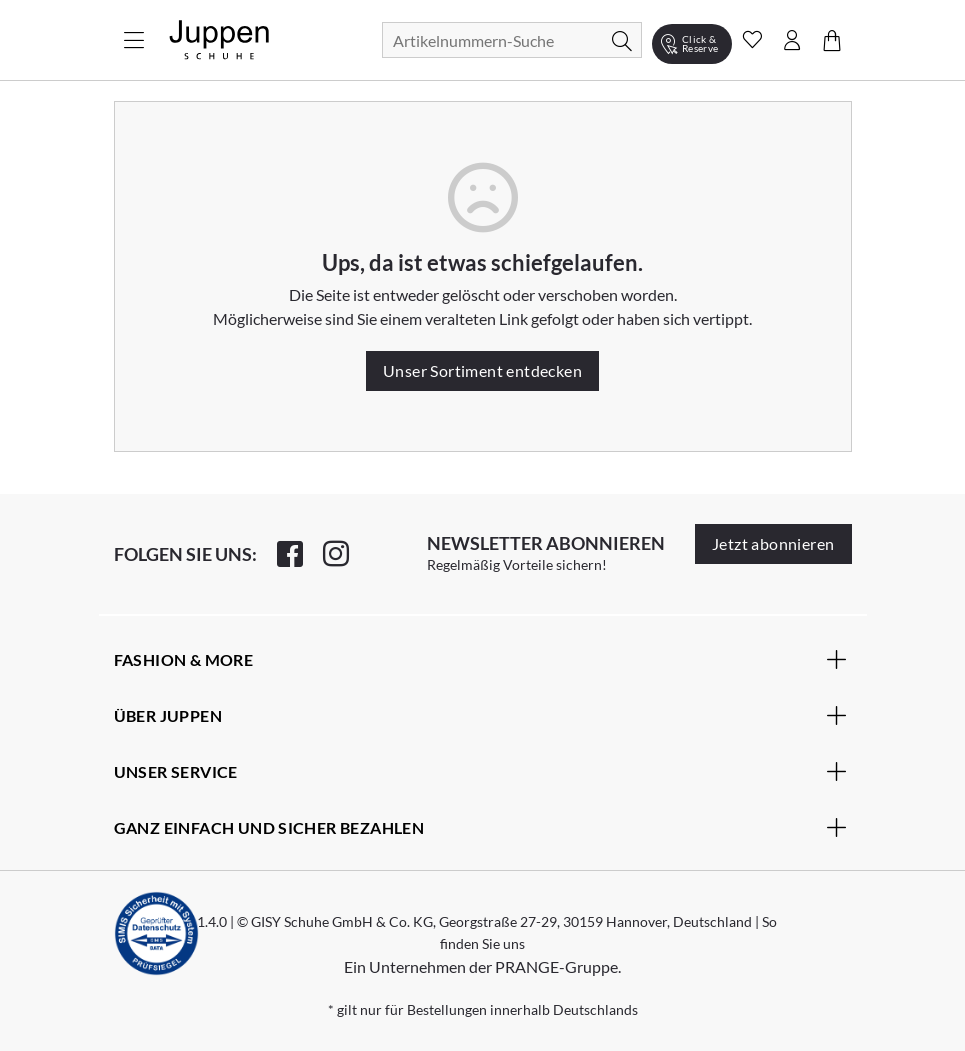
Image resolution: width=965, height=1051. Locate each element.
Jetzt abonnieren (773, 543)
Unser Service (480, 771)
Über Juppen (480, 715)
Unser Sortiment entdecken (482, 370)
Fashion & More (480, 659)
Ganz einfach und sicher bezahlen (480, 827)
